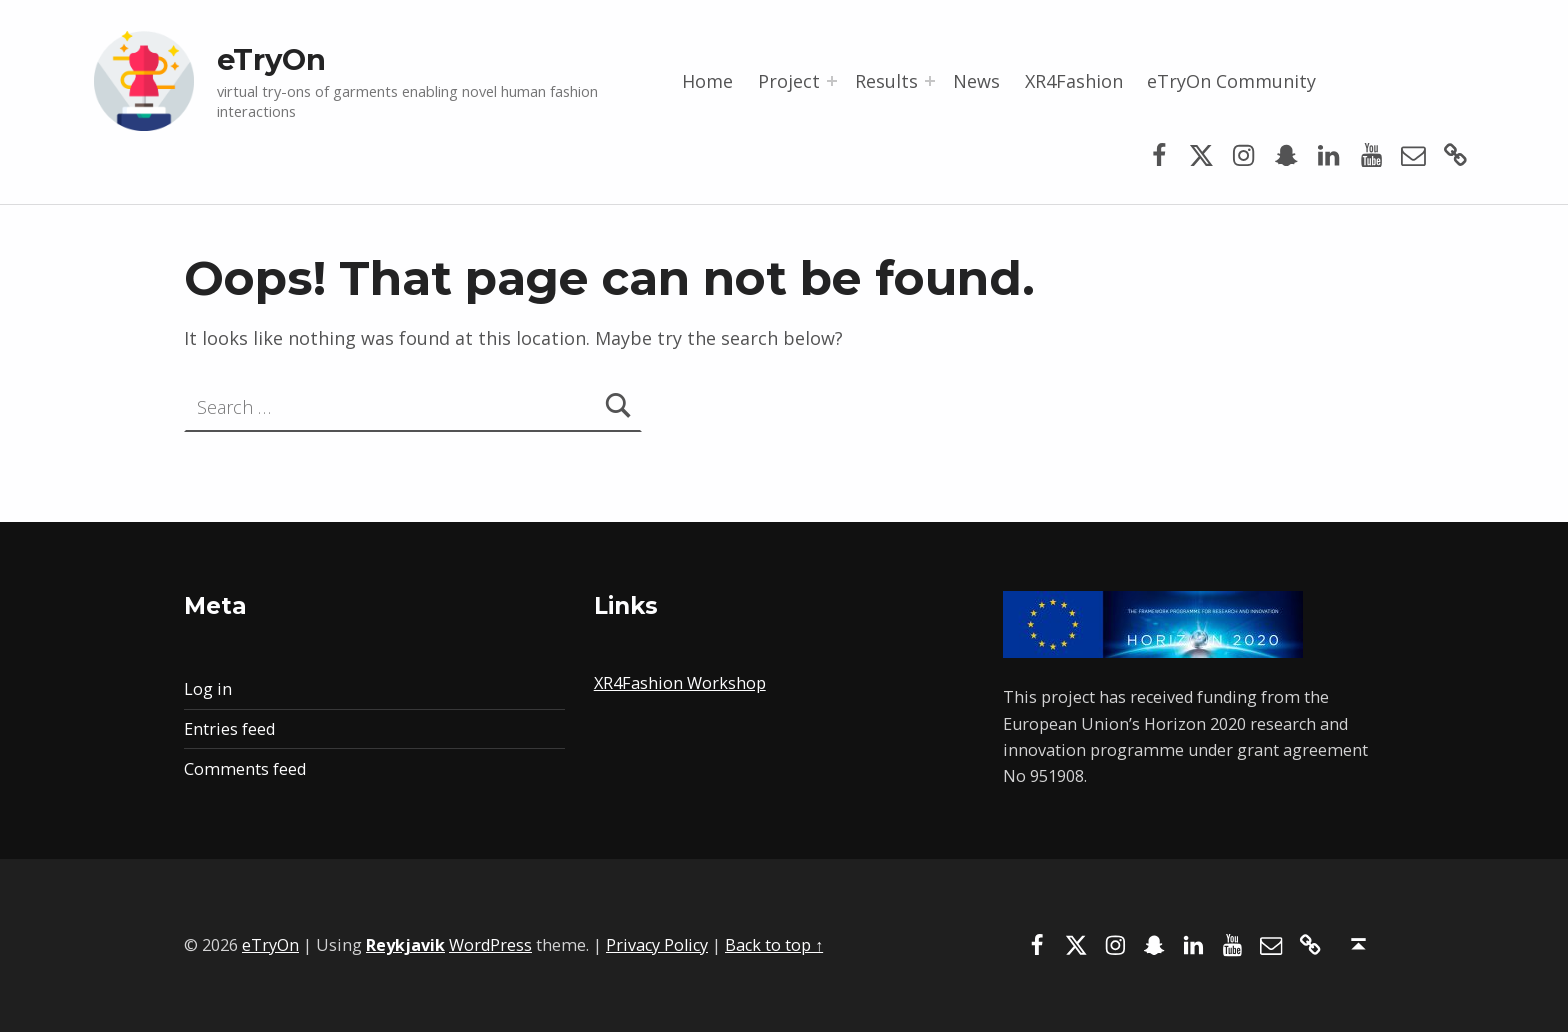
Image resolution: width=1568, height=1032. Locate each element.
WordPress (490, 945)
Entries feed (229, 729)
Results (886, 81)
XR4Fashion (1074, 81)
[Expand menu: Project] (832, 81)
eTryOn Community (1231, 81)
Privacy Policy (657, 945)
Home (707, 81)
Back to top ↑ (774, 945)
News (976, 81)
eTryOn (271, 59)
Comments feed (245, 769)
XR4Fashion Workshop (680, 683)
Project (789, 81)
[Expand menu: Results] (930, 81)
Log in (208, 689)
